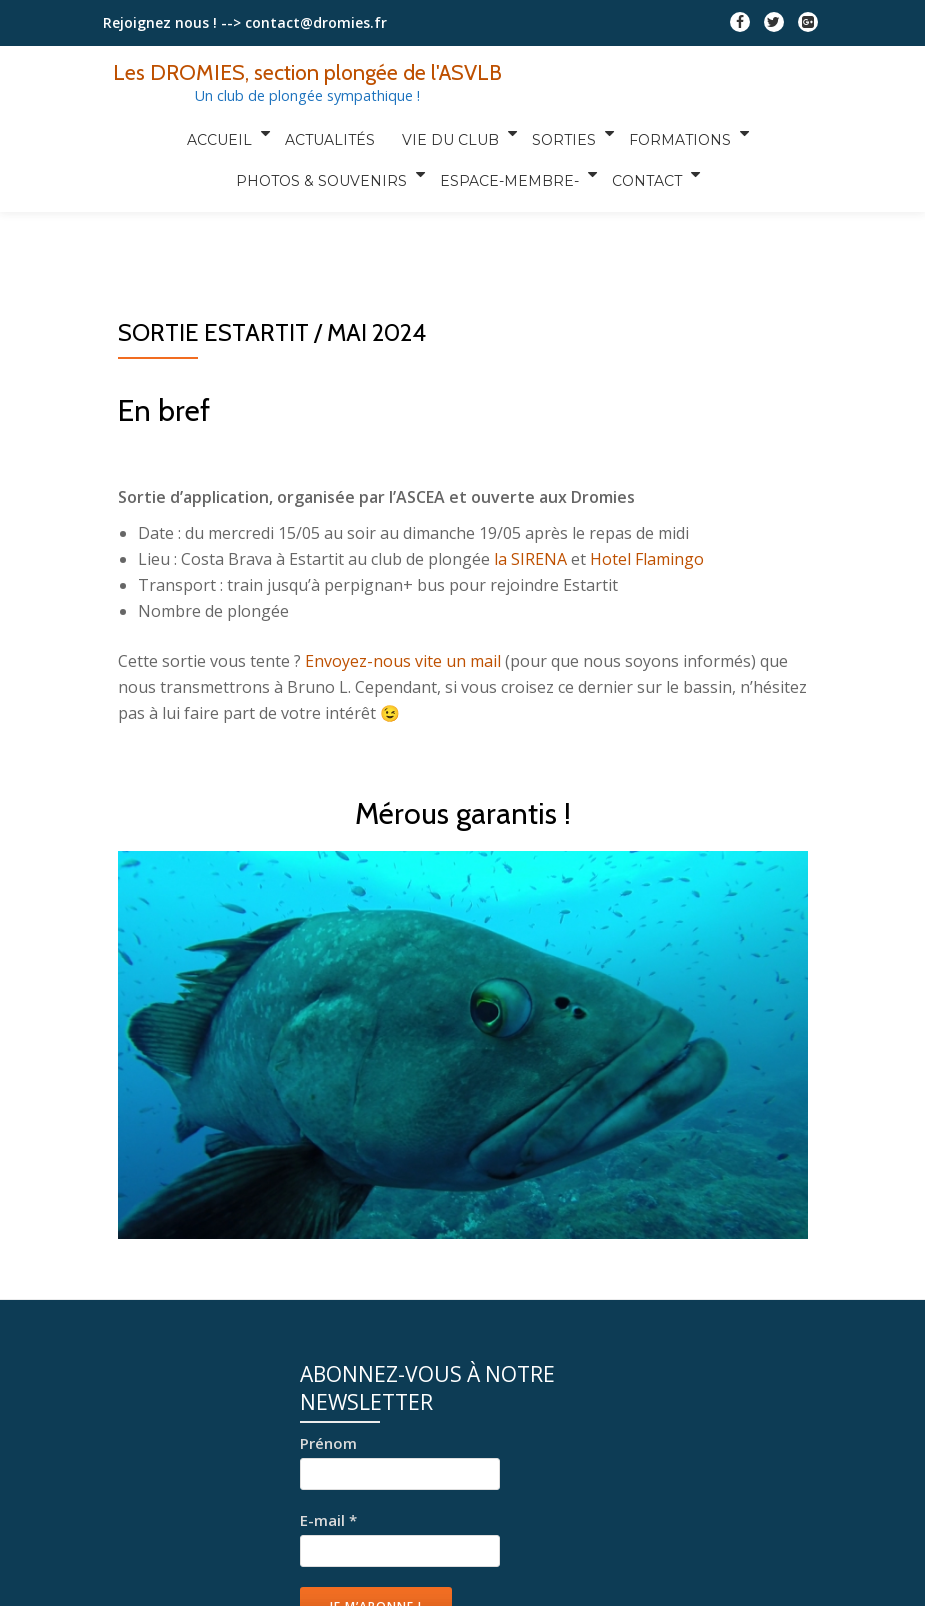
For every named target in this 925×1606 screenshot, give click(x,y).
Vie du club (447, 133)
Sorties (558, 133)
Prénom (328, 1443)
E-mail (328, 1520)
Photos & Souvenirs (323, 161)
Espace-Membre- (508, 161)
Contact (643, 161)
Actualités (334, 133)
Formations (671, 133)
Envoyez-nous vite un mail (403, 661)
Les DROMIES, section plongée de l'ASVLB (307, 72)
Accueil (226, 133)
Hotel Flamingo (647, 559)
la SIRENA (530, 559)
